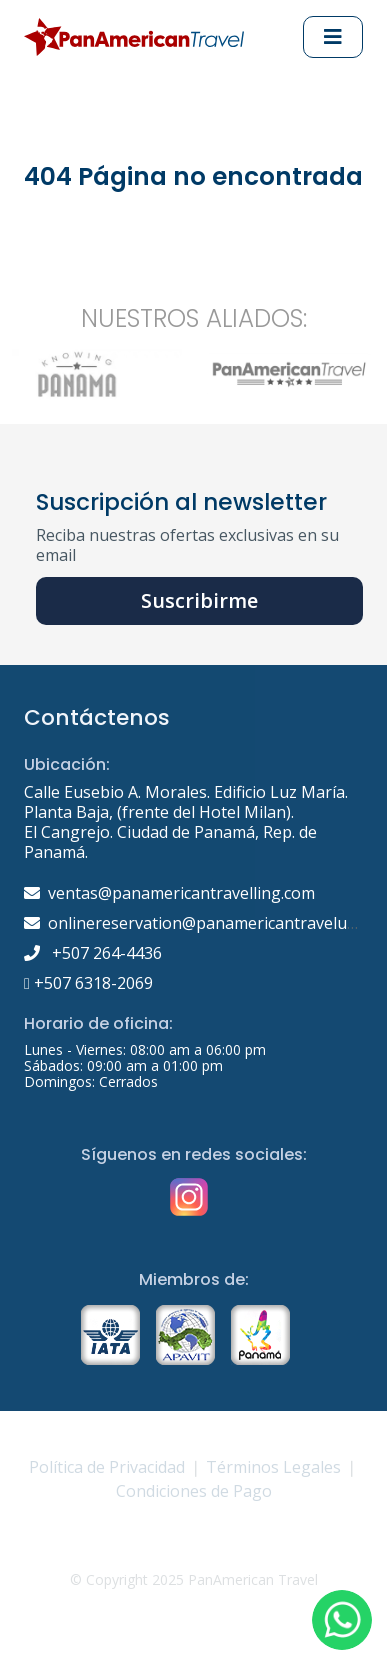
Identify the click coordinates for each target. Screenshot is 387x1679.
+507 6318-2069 (88, 983)
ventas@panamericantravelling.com (181, 893)
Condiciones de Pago (194, 1491)
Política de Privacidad (107, 1467)
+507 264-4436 (93, 953)
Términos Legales (273, 1467)
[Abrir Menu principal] (333, 37)
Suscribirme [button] (199, 600)
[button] (342, 1620)
